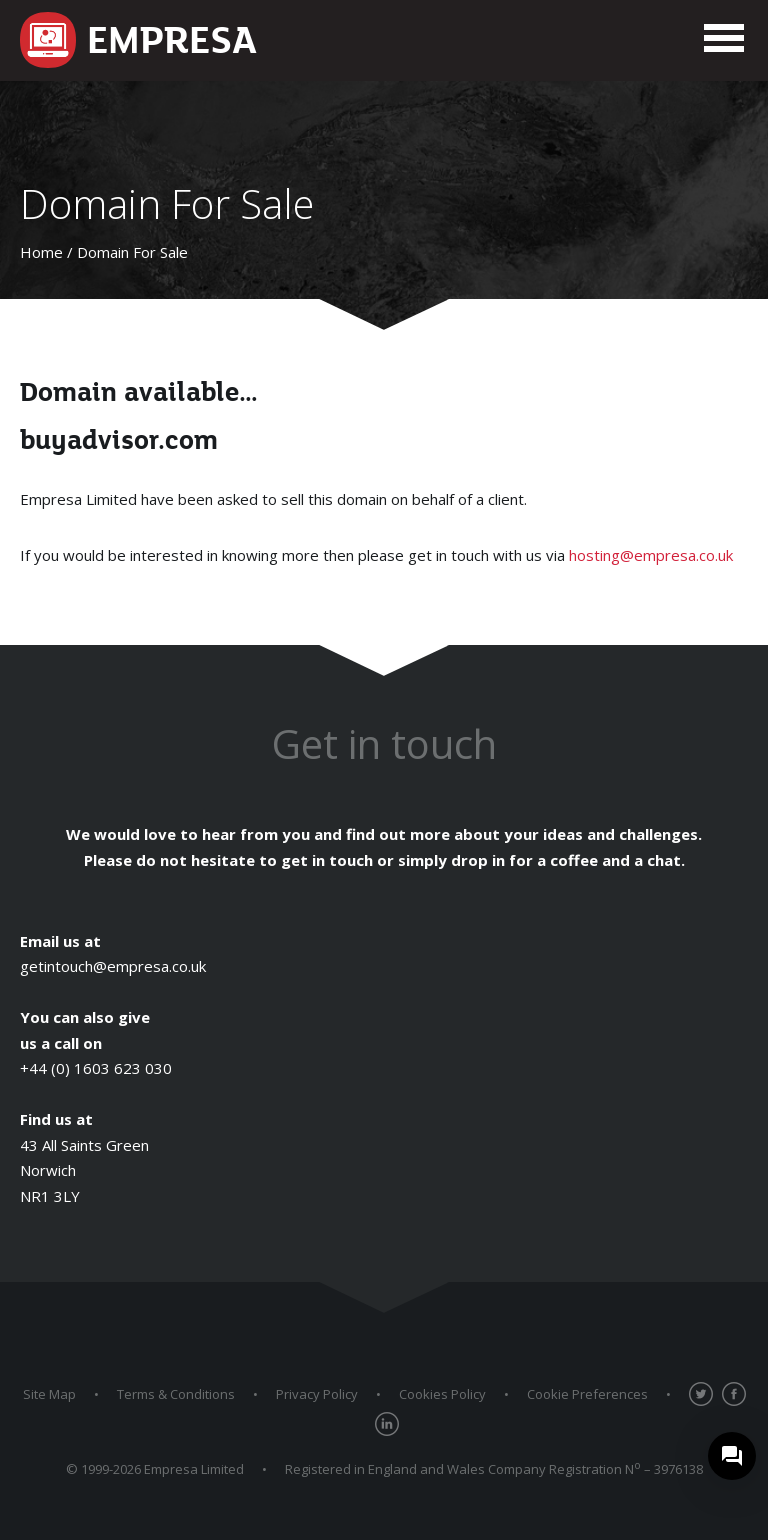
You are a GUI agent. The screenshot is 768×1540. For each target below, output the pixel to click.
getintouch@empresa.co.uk (113, 966)
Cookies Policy (442, 1394)
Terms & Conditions (176, 1394)
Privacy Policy (317, 1394)
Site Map (49, 1394)
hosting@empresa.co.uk (651, 555)
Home (41, 252)
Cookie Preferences (587, 1394)
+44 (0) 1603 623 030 (96, 1068)
